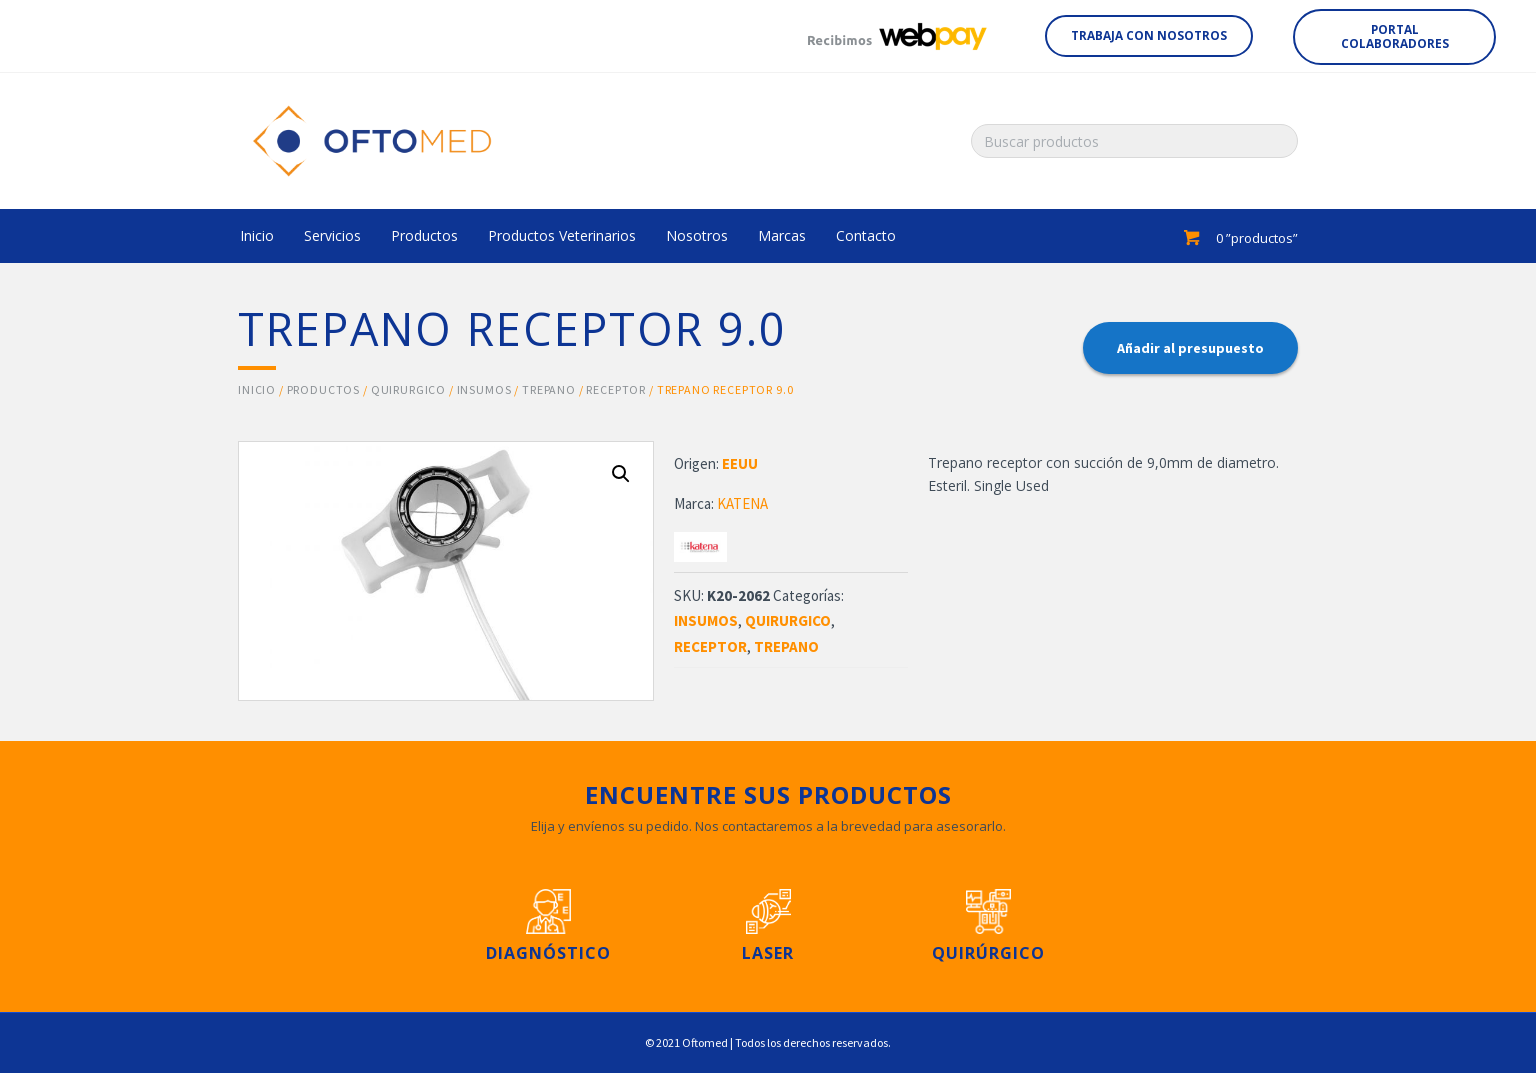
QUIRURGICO (408, 389)
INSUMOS (484, 389)
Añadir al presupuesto (1190, 348)
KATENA (742, 503)
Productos (324, 389)
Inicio (257, 389)
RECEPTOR (616, 389)
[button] (1149, 36)
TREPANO (549, 389)
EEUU (740, 463)
